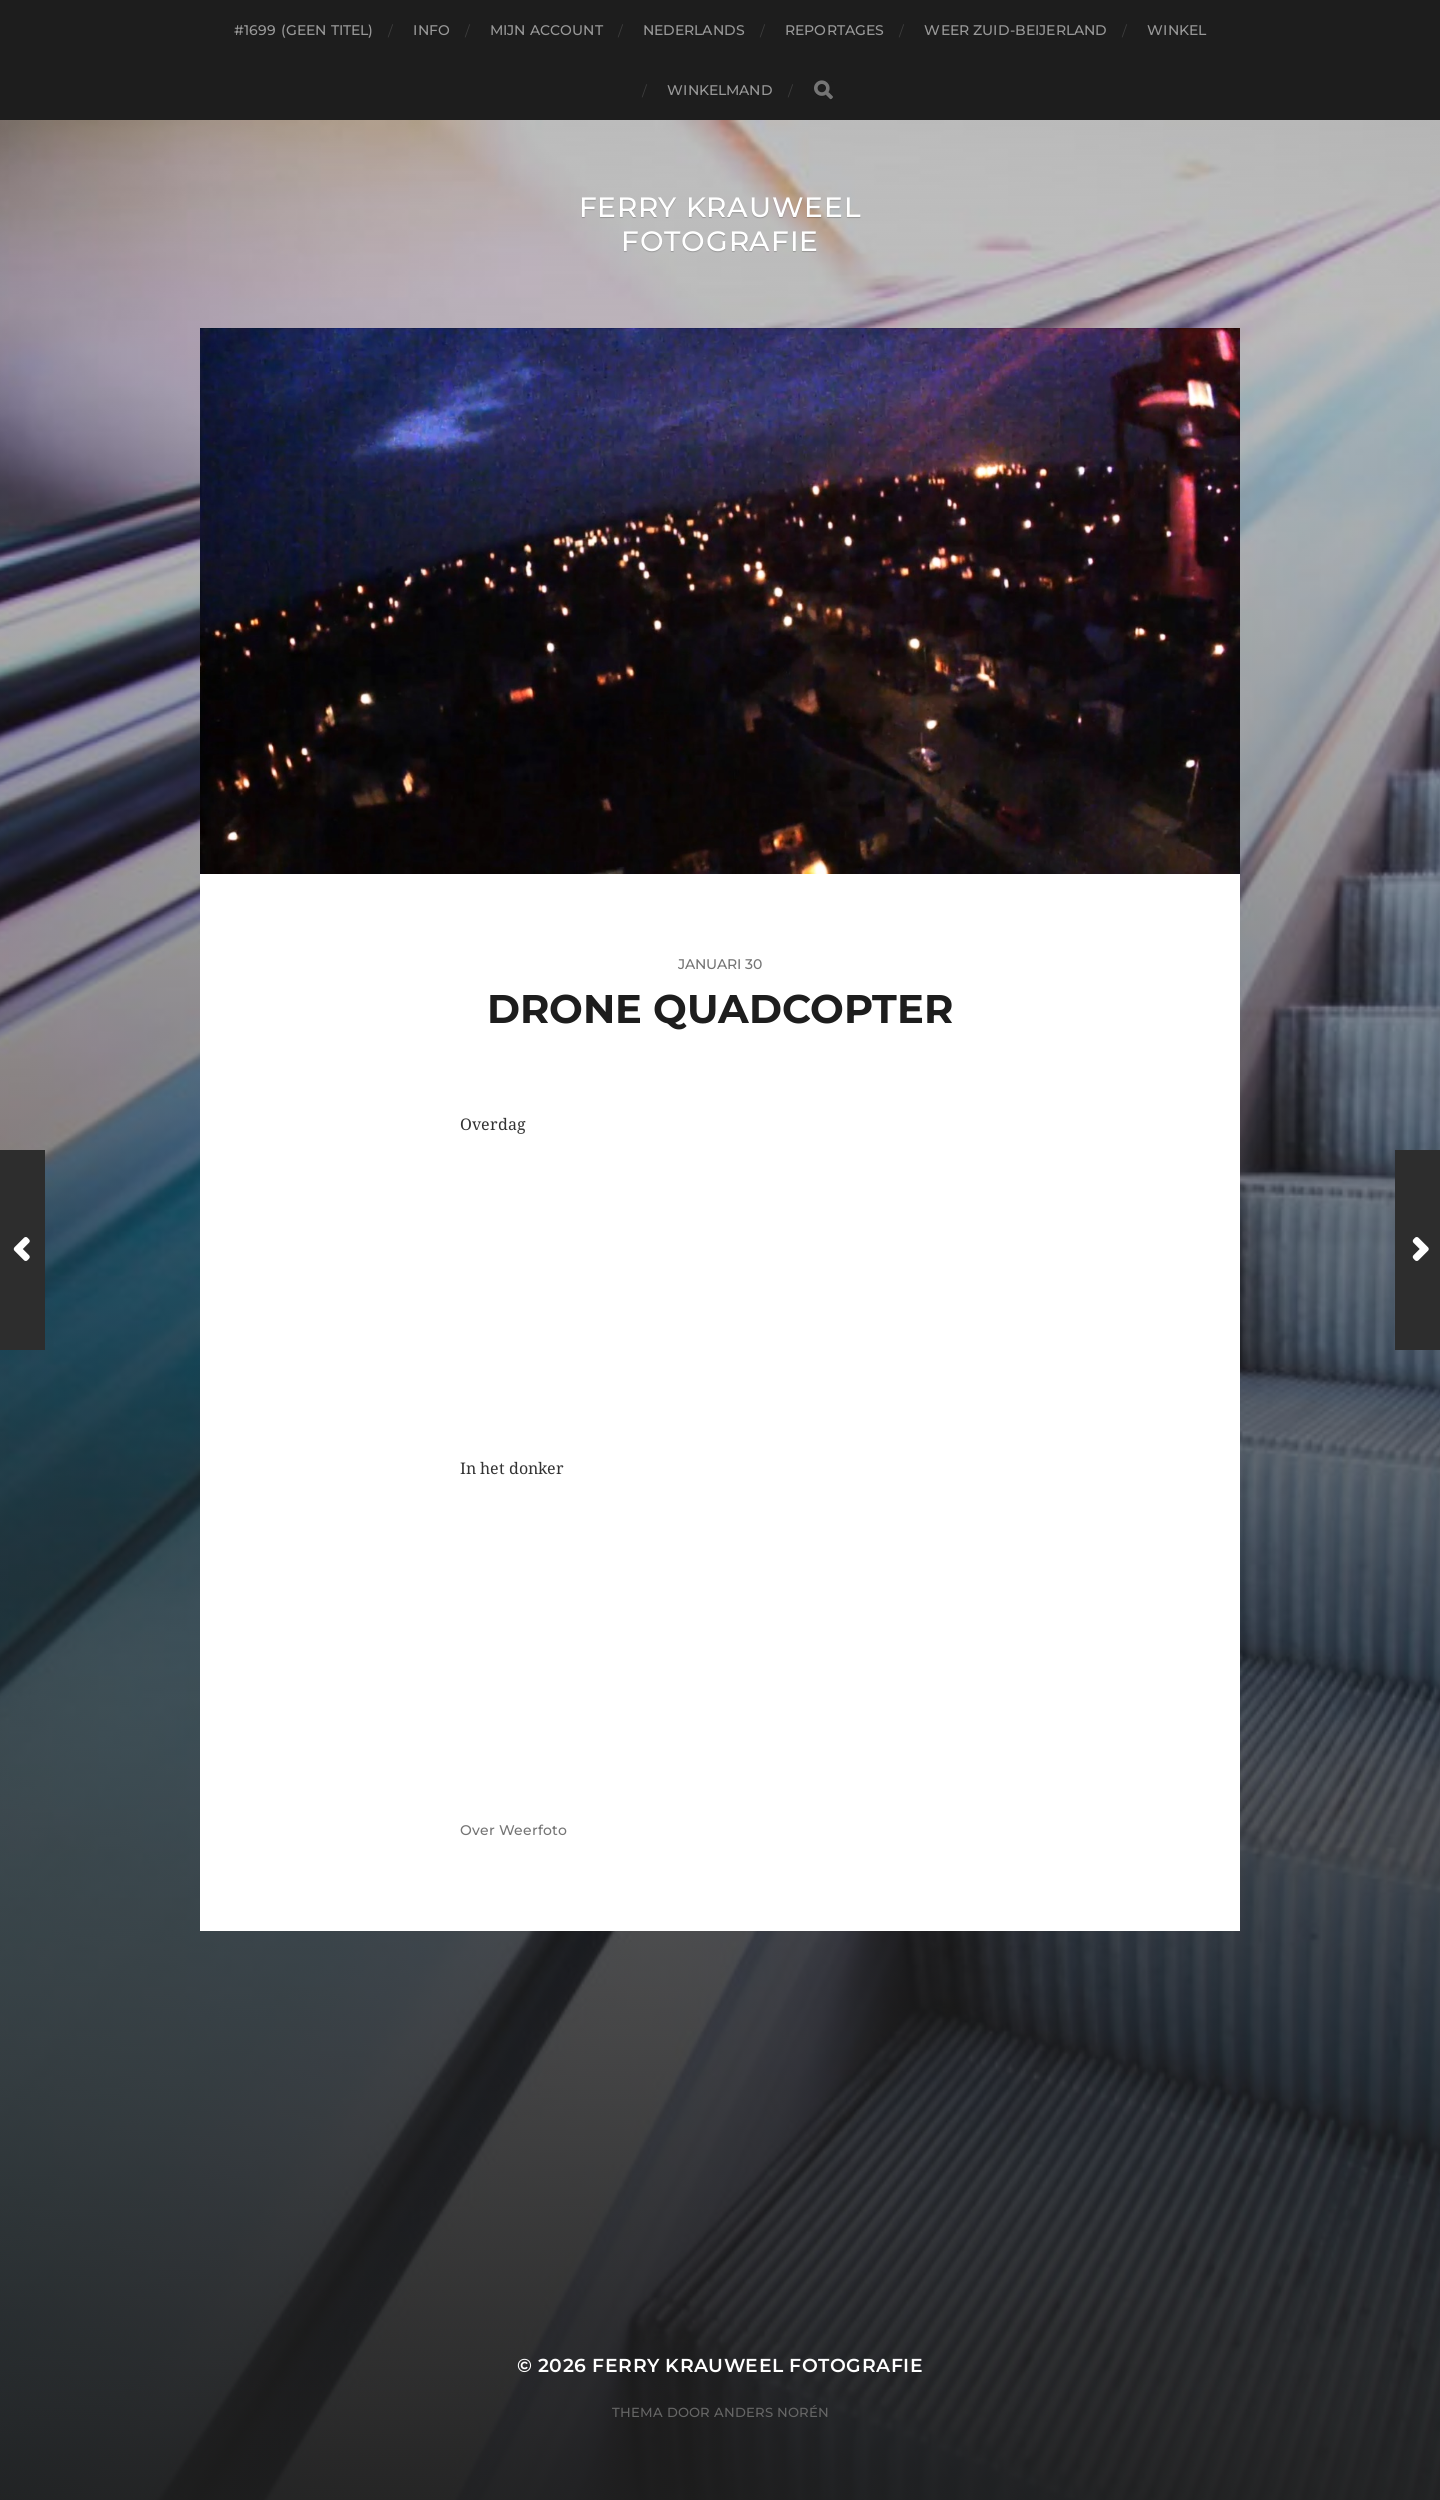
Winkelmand (719, 90)
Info (431, 30)
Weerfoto (533, 1830)
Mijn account (546, 30)
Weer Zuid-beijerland (1015, 30)
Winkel (1176, 30)
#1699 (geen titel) (304, 30)
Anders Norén (771, 2412)
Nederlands (694, 30)
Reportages (834, 30)
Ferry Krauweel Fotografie (720, 224)
